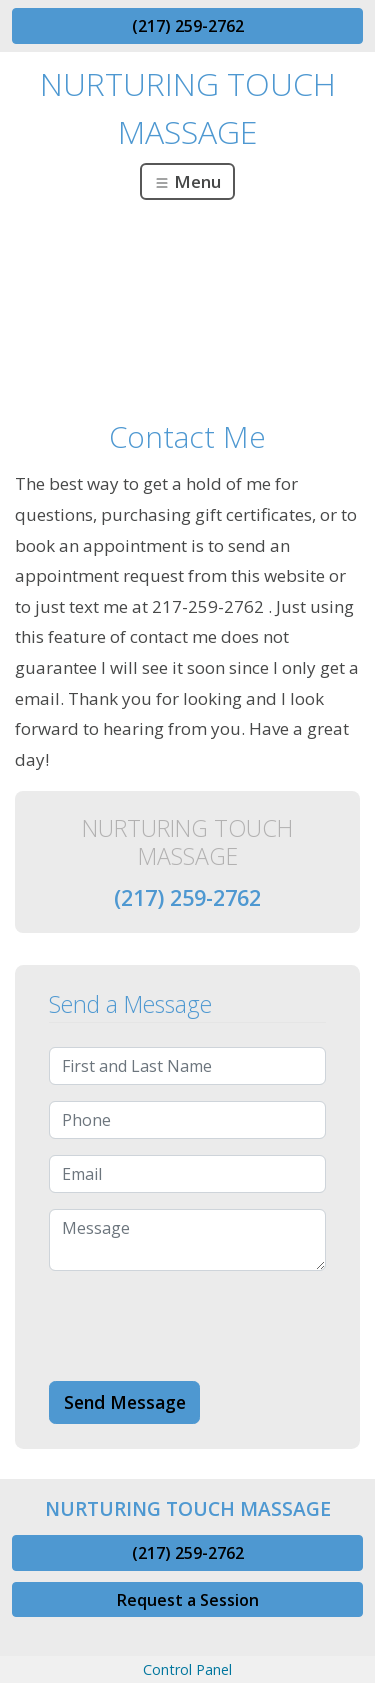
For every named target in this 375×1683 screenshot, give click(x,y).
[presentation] (201, 1326)
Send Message (125, 1402)
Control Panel (187, 1669)
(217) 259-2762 (188, 26)
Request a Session (188, 1600)
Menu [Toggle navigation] (187, 181)
